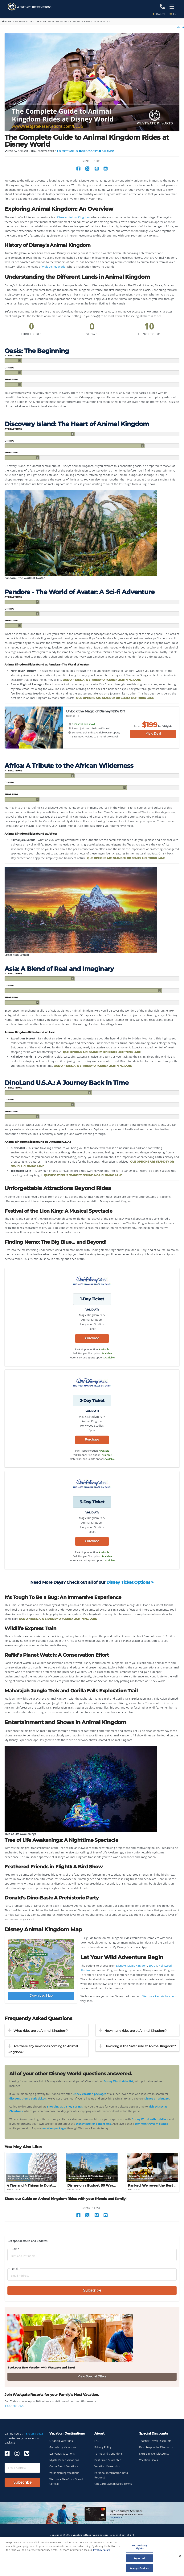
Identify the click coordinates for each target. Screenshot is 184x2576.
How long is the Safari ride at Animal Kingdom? (140, 2046)
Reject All (139, 2558)
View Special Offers (92, 2376)
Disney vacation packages (89, 2094)
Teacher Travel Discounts (155, 2441)
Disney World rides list (118, 2081)
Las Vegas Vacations (62, 2453)
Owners (160, 14)
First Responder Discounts (156, 2447)
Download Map (41, 1995)
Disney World (67, 151)
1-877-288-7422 (14, 2406)
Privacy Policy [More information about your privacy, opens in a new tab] (101, 2550)
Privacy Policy (102, 2447)
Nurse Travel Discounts (154, 2453)
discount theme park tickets (28, 2098)
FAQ (97, 2441)
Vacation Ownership (107, 2466)
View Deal (153, 733)
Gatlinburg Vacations (62, 2447)
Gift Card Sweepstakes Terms (113, 2484)
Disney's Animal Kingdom (73, 217)
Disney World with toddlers (150, 2119)
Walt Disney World (54, 266)
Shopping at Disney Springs (65, 2106)
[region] (92, 2556)
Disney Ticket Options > (130, 1582)
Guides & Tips (88, 151)
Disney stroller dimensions (93, 2123)
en (173, 14)
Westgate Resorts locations (159, 1996)
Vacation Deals (148, 2460)
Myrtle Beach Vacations (64, 2460)
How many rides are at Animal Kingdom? (135, 2031)
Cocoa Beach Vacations (64, 2466)
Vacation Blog (23, 21)
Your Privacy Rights (139, 2547)
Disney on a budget (157, 2098)
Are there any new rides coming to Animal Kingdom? (43, 2049)
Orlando (106, 151)
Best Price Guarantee (107, 2460)
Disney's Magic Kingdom (131, 1965)
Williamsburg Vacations (64, 2473)
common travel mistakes (151, 2123)
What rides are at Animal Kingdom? (41, 2031)
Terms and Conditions (108, 2453)
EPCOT (153, 1965)
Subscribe (92, 2290)
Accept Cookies (139, 2568)
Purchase (92, 1338)
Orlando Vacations (61, 2441)
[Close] (180, 2556)
